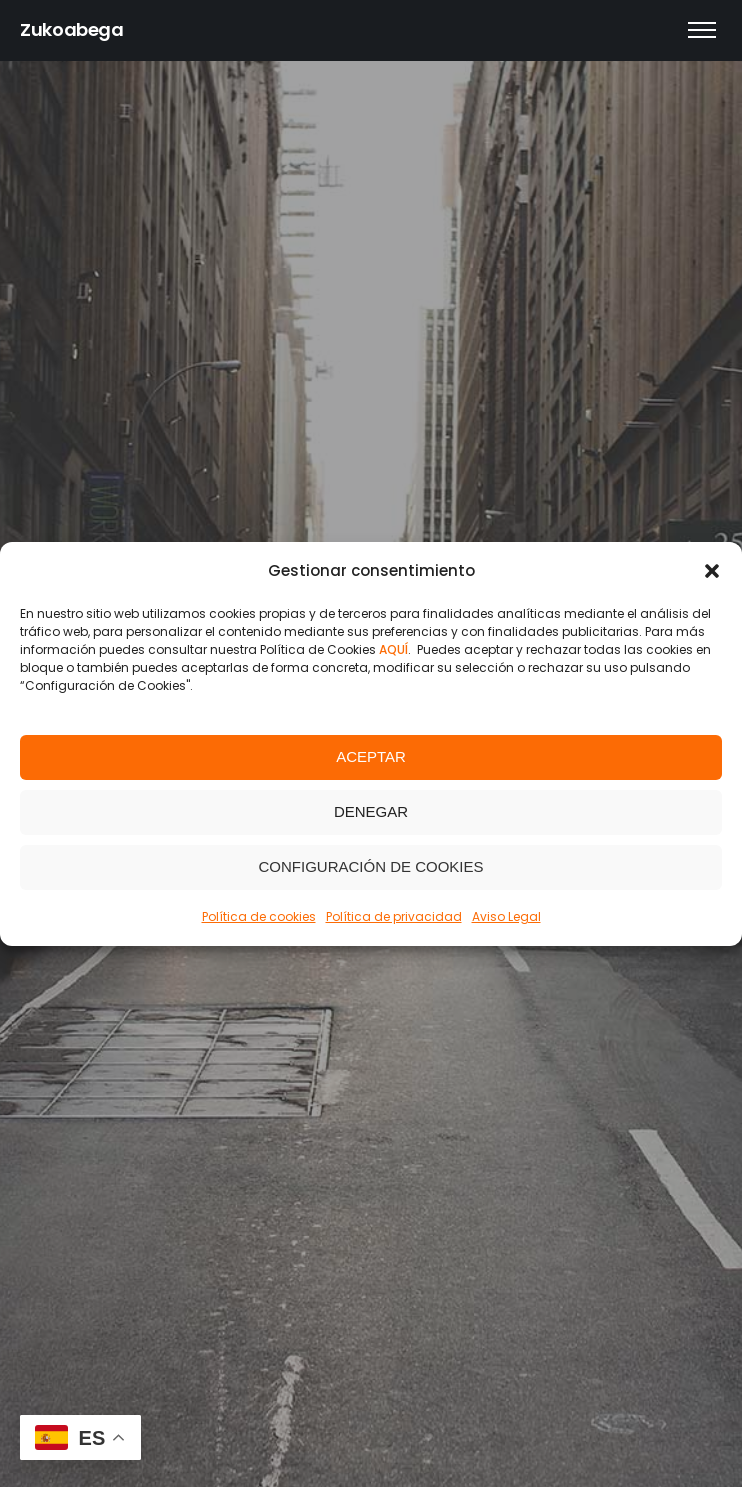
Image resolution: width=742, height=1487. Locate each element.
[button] (712, 571)
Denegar (371, 811)
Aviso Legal (506, 916)
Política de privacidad (394, 916)
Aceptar (371, 756)
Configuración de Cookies (370, 866)
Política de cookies (259, 916)
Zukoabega (72, 29)
